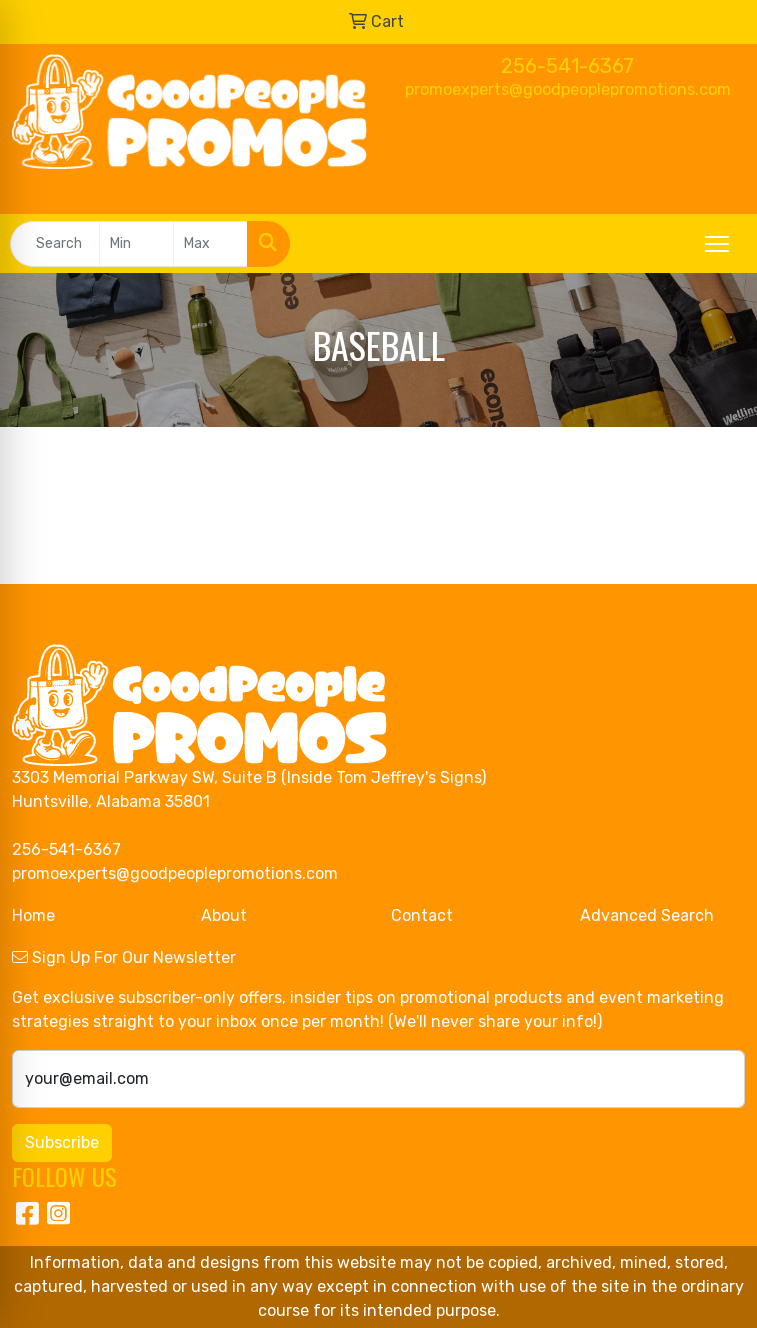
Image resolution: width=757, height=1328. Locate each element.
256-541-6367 (567, 66)
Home (33, 915)
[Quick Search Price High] (210, 244)
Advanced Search (647, 915)
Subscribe (62, 1142)
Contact (422, 915)
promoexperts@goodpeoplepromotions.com (568, 89)
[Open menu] (717, 244)
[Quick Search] (55, 244)
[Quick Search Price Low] (136, 244)
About (224, 915)
